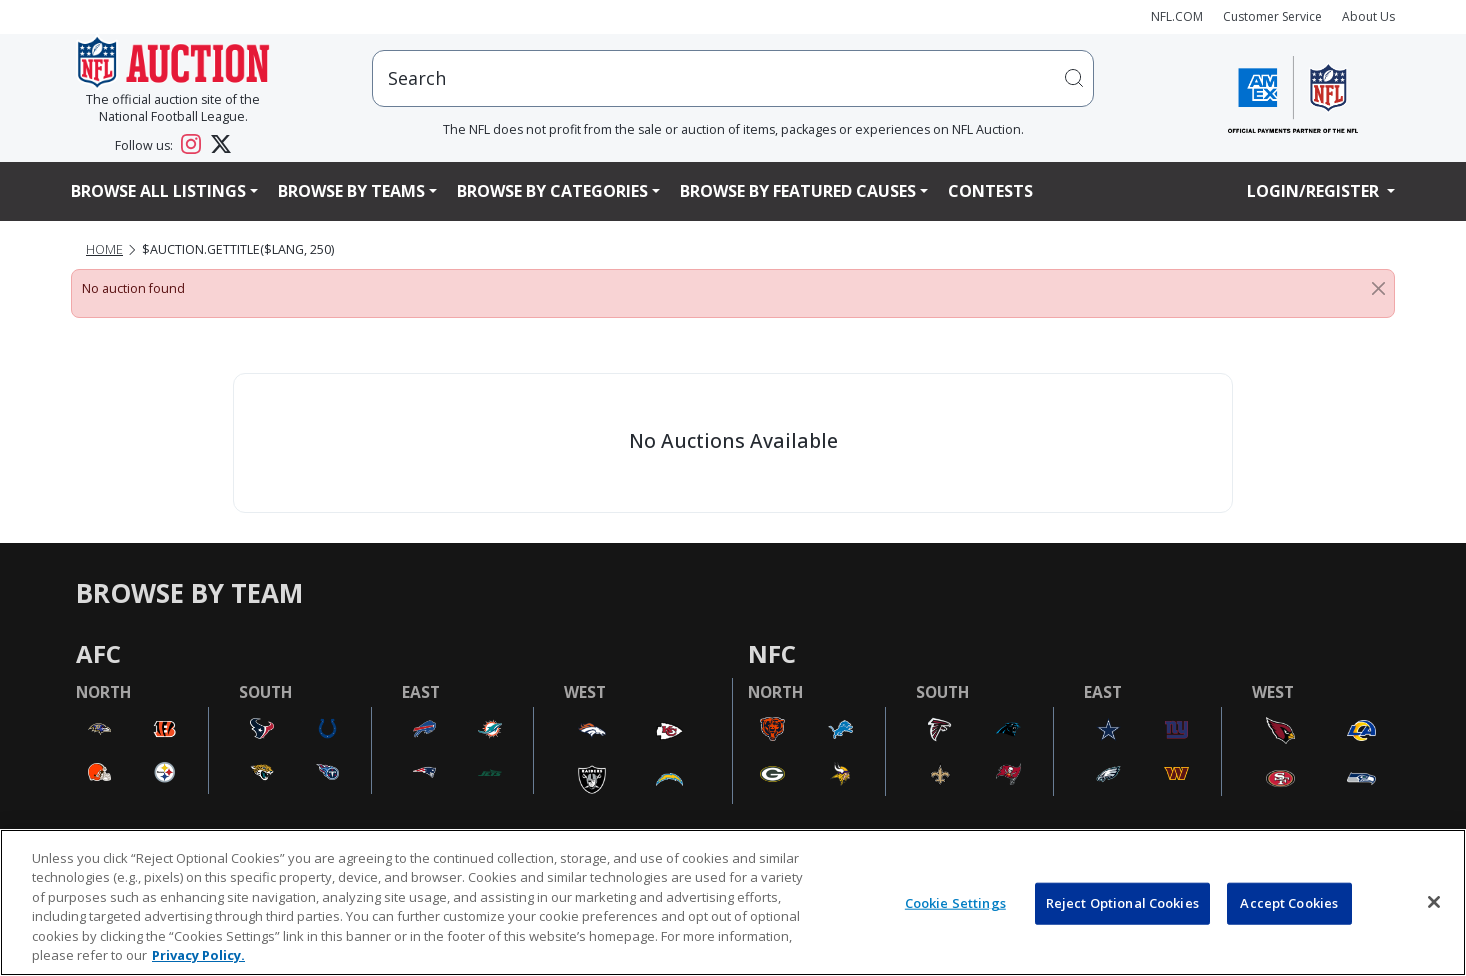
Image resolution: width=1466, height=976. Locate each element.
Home (104, 249)
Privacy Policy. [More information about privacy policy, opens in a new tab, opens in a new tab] (198, 955)
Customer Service (1272, 16)
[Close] (1378, 289)
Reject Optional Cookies (1122, 903)
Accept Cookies (1289, 903)
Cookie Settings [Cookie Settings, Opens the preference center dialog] (955, 903)
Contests (990, 191)
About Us (1368, 16)
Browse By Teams (351, 191)
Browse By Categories (552, 191)
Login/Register (1315, 191)
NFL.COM (1177, 16)
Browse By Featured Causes (798, 191)
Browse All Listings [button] (158, 191)
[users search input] (733, 78)
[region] (733, 902)
